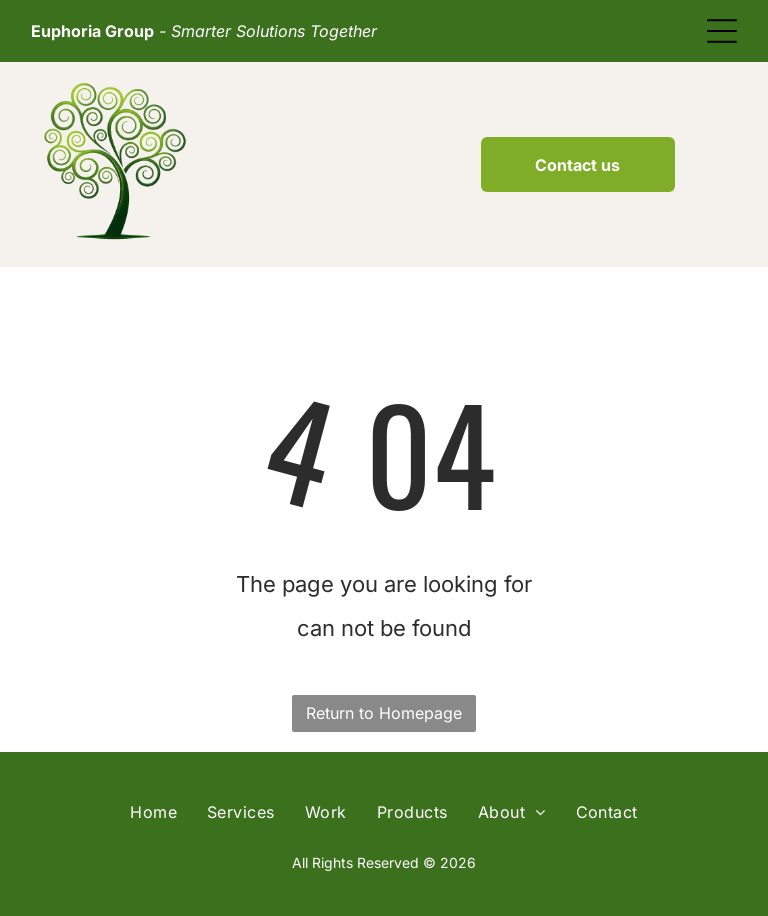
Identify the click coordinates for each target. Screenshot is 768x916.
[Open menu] (722, 31)
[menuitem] (153, 812)
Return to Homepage (384, 713)
